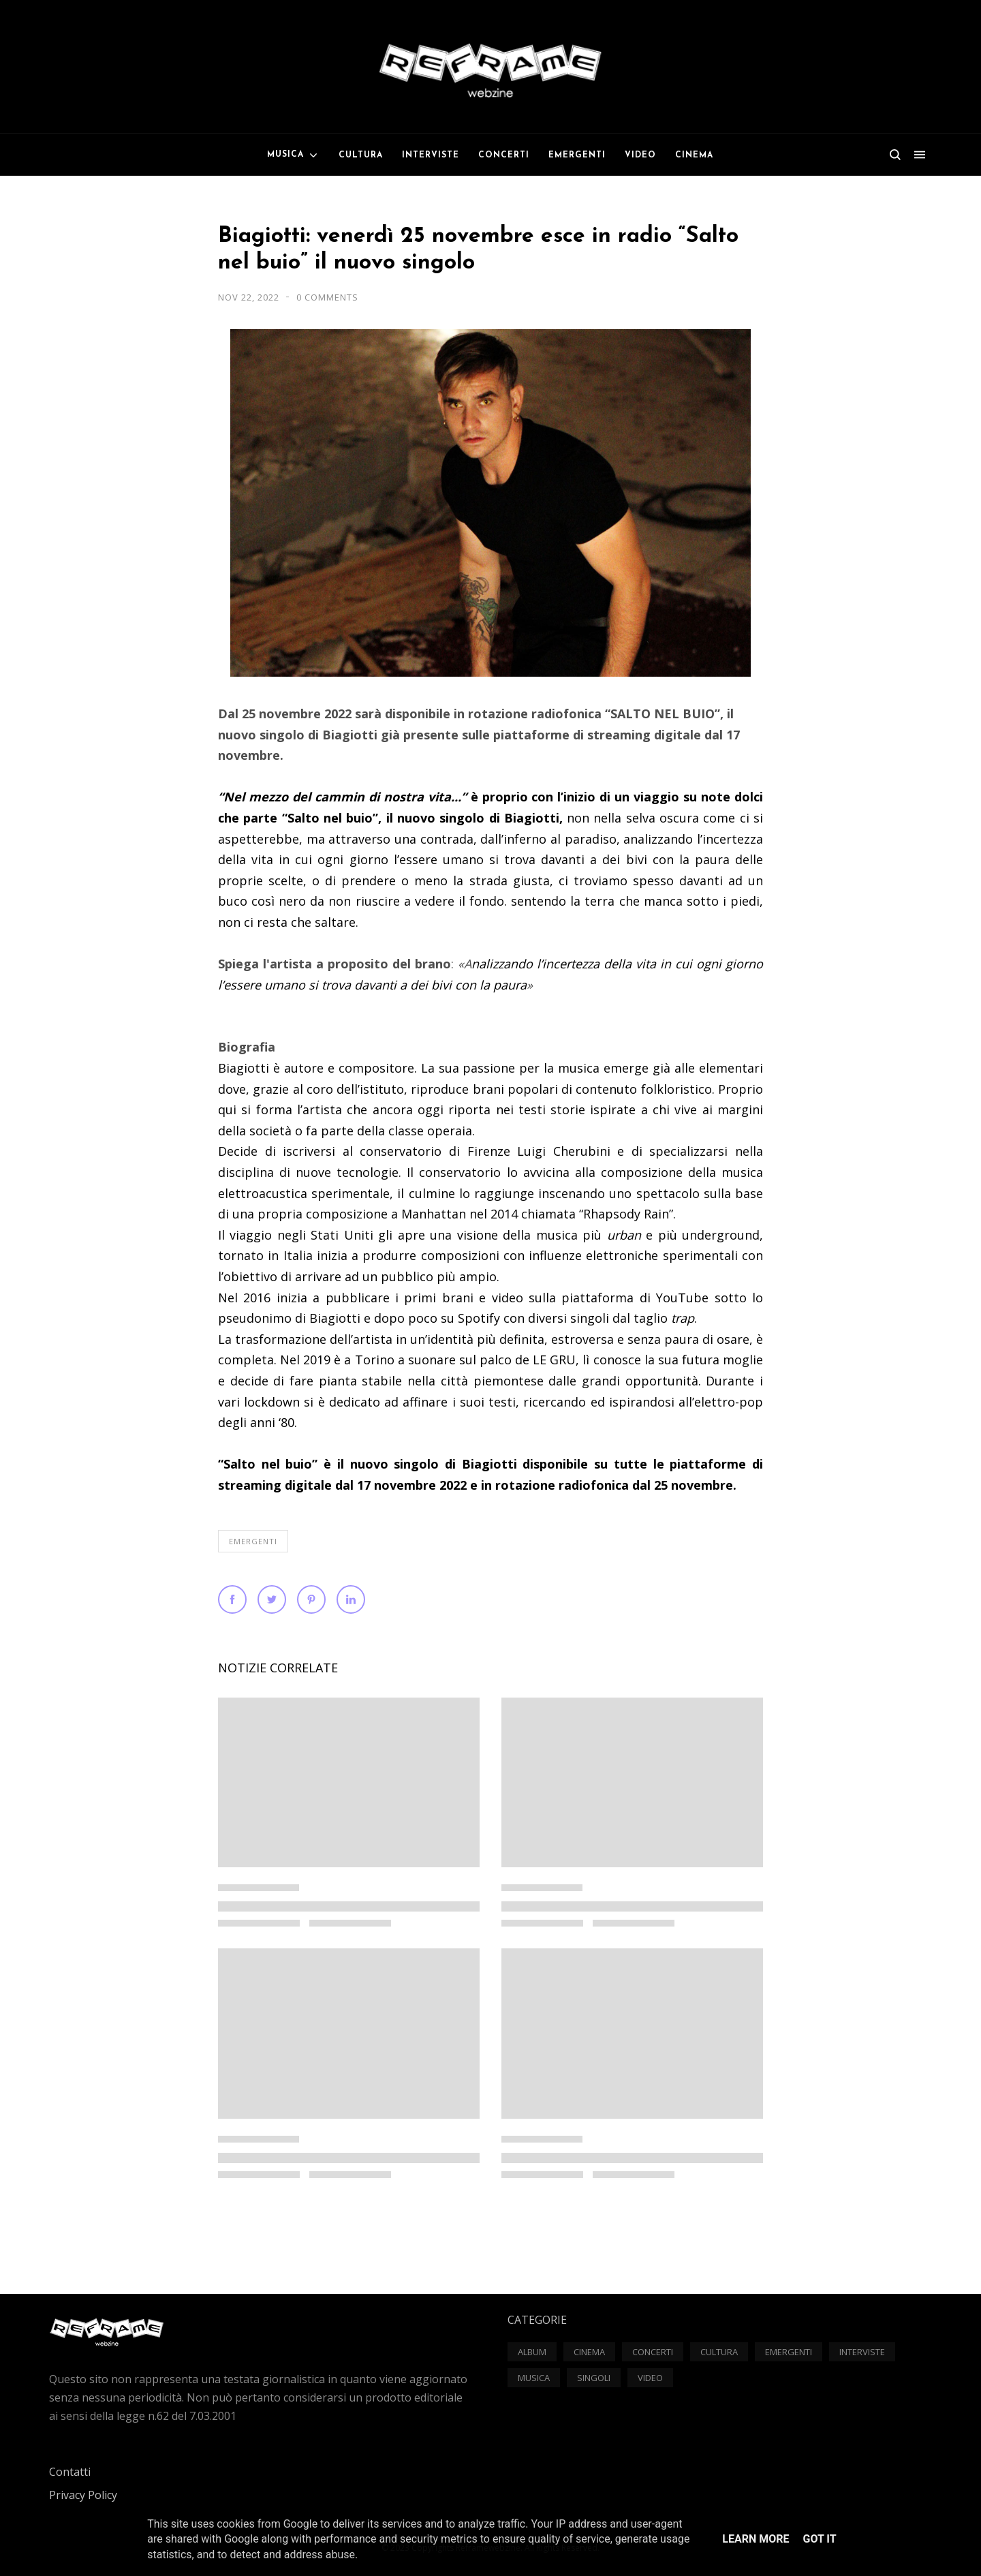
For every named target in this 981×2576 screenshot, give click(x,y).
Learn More (755, 2538)
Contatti (70, 2471)
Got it (819, 2538)
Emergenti (253, 1541)
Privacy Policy (83, 2494)
